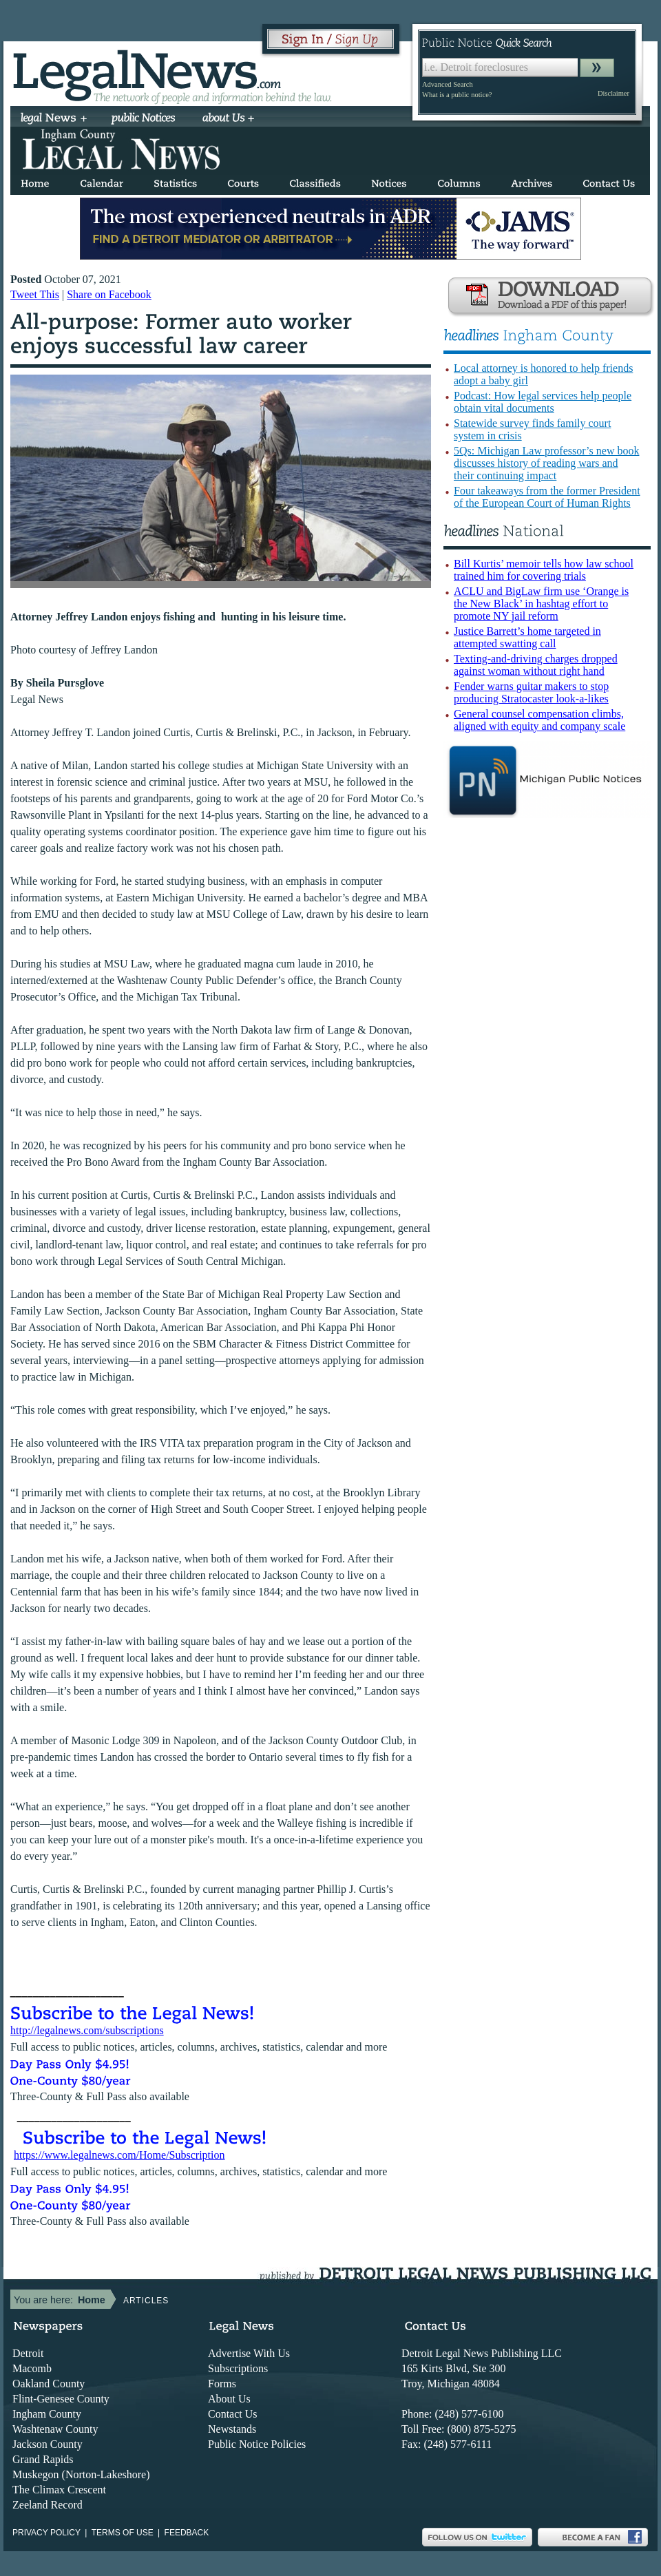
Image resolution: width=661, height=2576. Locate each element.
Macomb (32, 2368)
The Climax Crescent (59, 2489)
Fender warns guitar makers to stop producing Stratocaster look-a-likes (531, 692)
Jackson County (47, 2444)
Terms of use (123, 2532)
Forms (222, 2383)
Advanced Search (447, 84)
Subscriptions (238, 2368)
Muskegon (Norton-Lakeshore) (81, 2474)
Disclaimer (613, 93)
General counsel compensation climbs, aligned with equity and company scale (539, 720)
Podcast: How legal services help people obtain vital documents (542, 402)
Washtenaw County (55, 2429)
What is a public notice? (457, 94)
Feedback (187, 2532)
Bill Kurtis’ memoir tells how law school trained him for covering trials (543, 570)
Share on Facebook (109, 294)
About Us (229, 2399)
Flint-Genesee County (60, 2399)
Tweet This (34, 294)
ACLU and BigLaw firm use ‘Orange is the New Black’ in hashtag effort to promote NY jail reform (541, 603)
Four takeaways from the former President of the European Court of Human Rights (547, 497)
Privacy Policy (46, 2532)
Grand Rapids (42, 2459)
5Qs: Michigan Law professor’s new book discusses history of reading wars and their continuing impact (546, 463)
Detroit (27, 2353)
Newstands (232, 2429)
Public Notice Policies (257, 2444)
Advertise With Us (249, 2353)
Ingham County (46, 2414)
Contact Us (233, 2414)
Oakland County (48, 2383)
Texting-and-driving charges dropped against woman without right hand (536, 665)
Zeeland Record (47, 2505)
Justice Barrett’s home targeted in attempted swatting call (527, 637)
